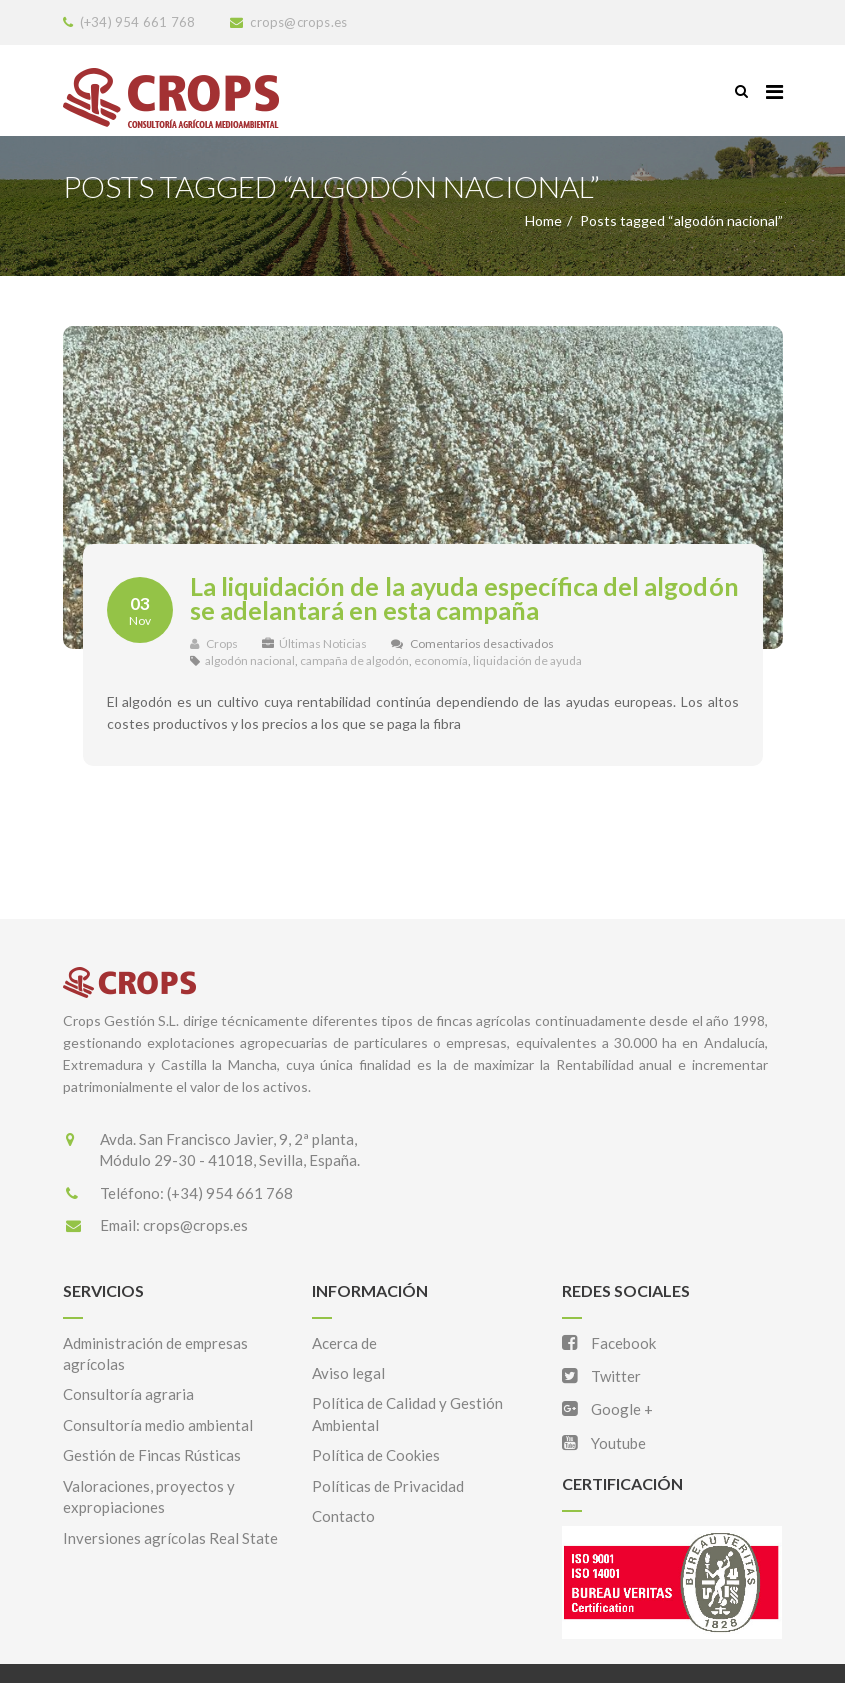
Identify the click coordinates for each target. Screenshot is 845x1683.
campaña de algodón (354, 660)
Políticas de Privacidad (388, 1486)
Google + (607, 1409)
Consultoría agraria (128, 1394)
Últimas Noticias (323, 643)
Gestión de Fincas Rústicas (152, 1455)
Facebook (609, 1343)
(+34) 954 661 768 (230, 1193)
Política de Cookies (376, 1455)
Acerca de (344, 1343)
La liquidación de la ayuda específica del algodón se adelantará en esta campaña (464, 598)
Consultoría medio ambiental (158, 1425)
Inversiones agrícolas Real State (170, 1538)
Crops (214, 643)
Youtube (604, 1443)
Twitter (601, 1376)
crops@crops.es (195, 1225)
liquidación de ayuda (527, 660)
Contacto (343, 1516)
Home (543, 220)
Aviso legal (348, 1373)
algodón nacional (250, 660)
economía (441, 660)
